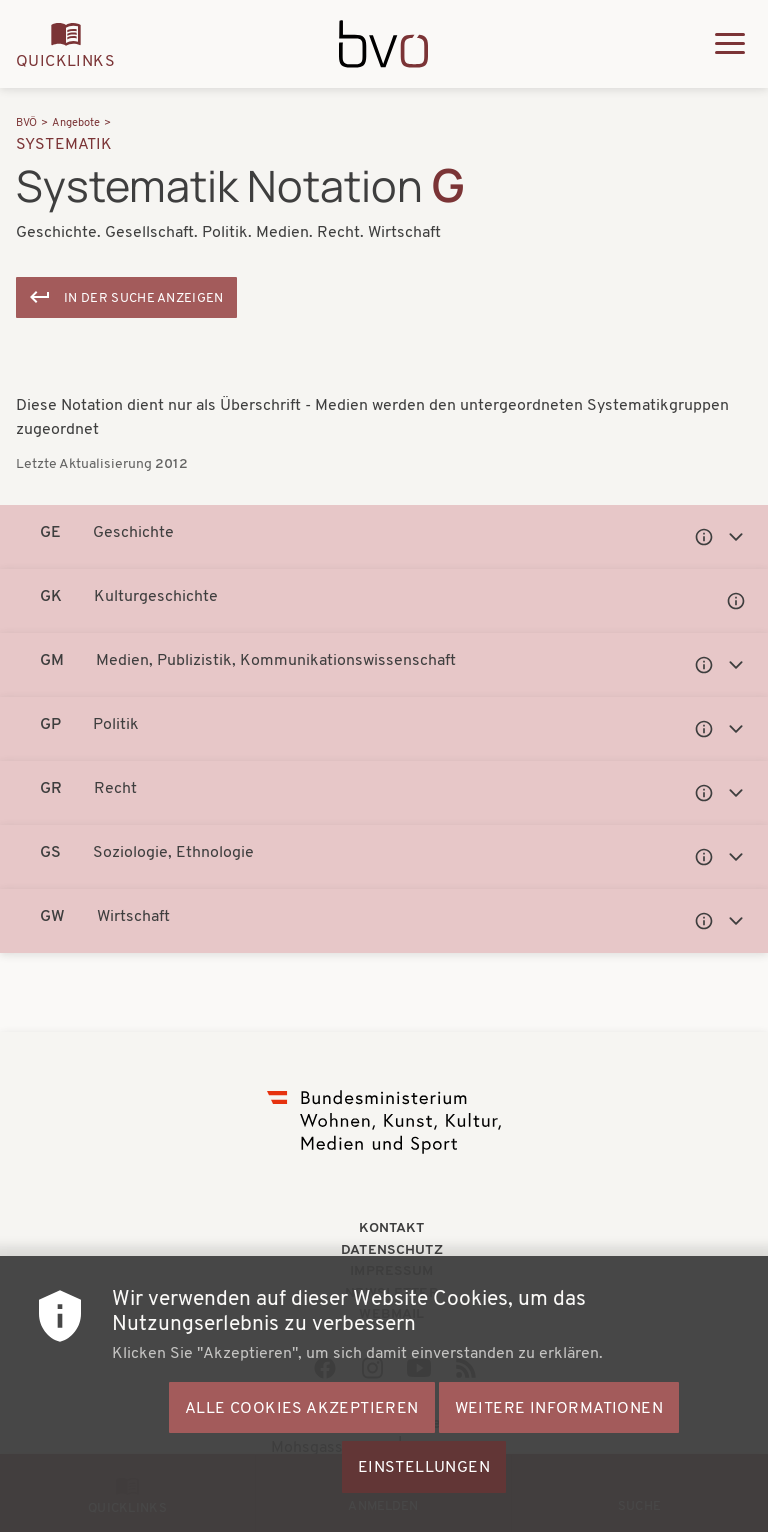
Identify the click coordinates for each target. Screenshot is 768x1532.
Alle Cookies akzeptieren (302, 1452)
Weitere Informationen (559, 1452)
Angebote (76, 123)
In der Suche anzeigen (144, 298)
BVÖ (26, 123)
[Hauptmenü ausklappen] (730, 43)
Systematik (64, 145)
